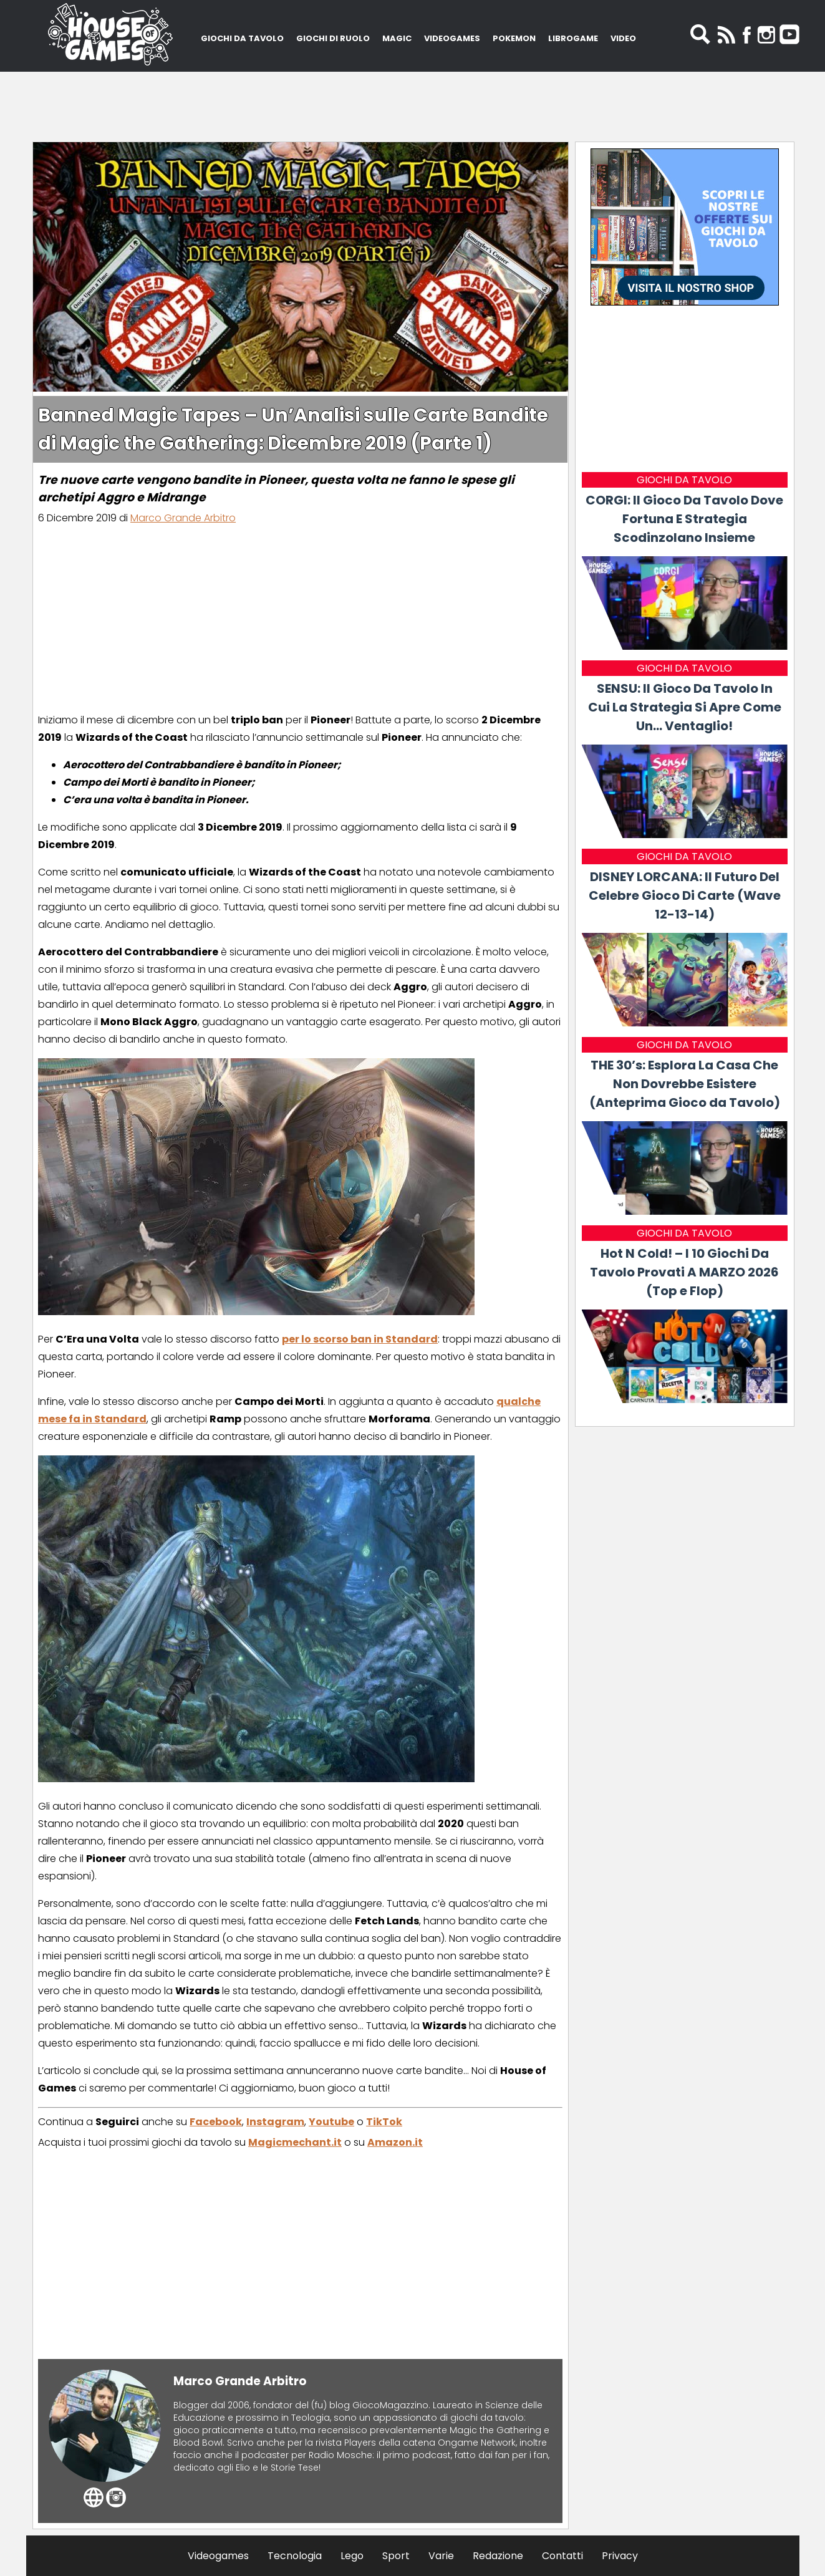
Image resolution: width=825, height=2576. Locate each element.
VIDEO (623, 38)
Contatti (562, 2556)
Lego (352, 2556)
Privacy (620, 2556)
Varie (441, 2556)
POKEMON (514, 38)
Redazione (498, 2556)
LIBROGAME (573, 38)
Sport (396, 2556)
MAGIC (397, 38)
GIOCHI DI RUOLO (333, 38)
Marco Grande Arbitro (183, 518)
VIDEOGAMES (452, 38)
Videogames (218, 2556)
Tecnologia (295, 2556)
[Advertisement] (412, 103)
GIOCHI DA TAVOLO (242, 38)
